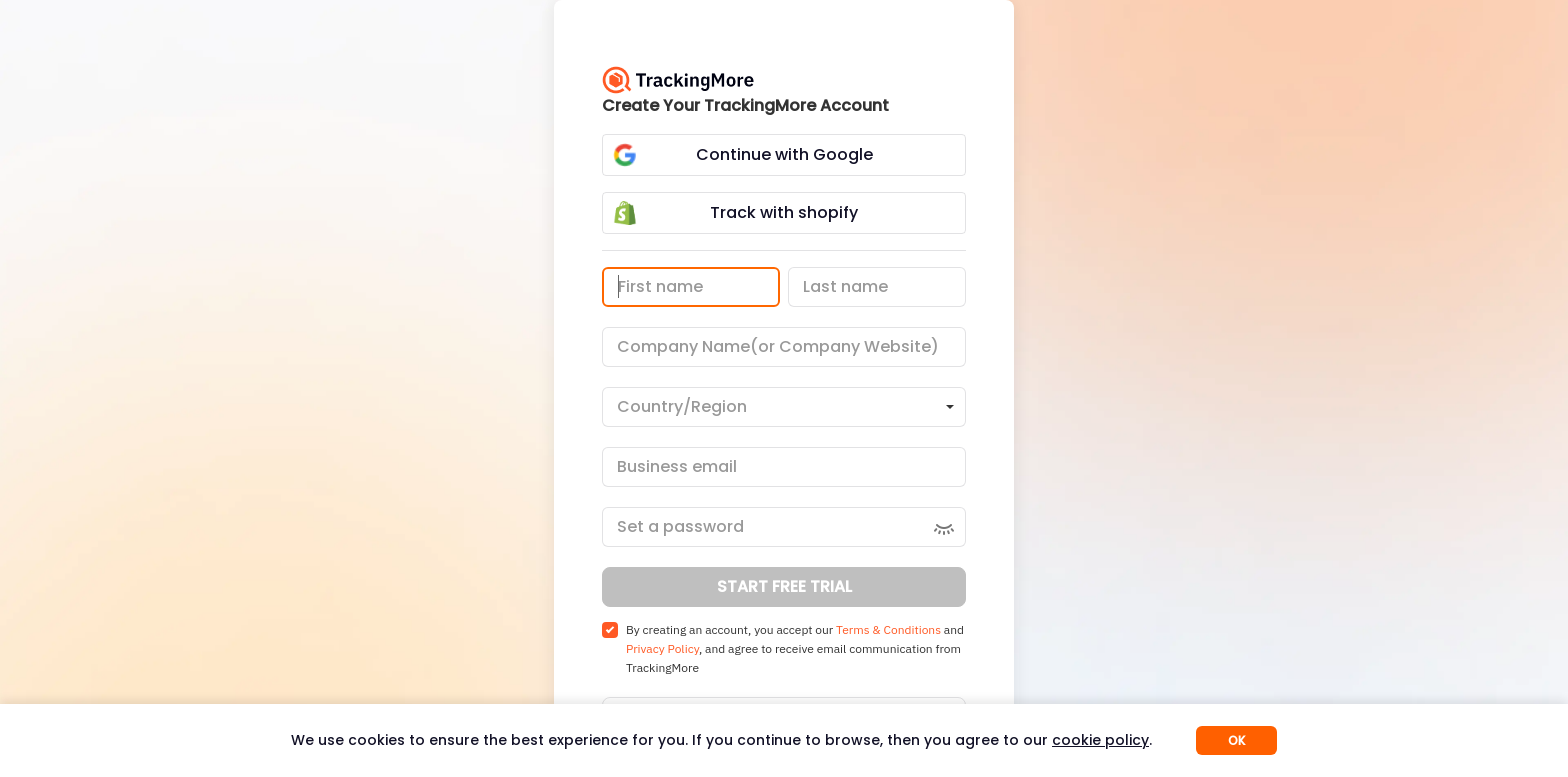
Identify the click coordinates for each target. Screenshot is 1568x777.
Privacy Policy (662, 648)
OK (1236, 740)
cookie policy (1100, 740)
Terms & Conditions (888, 629)
